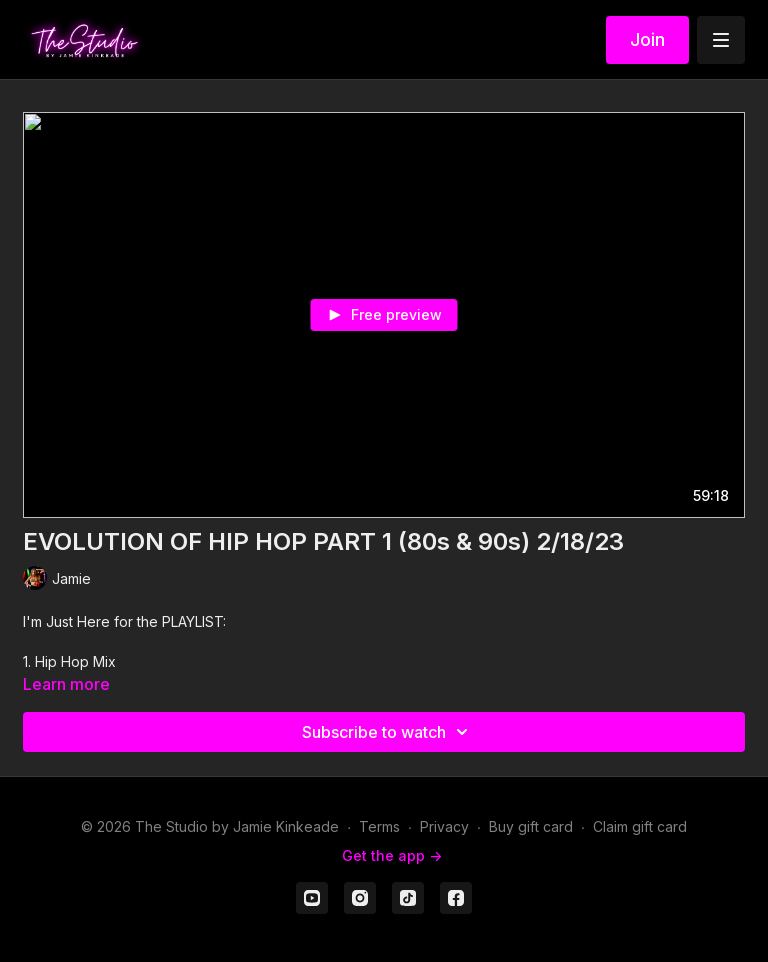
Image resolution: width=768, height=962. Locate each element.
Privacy (444, 826)
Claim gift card (640, 826)
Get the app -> (392, 855)
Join (647, 39)
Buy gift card (531, 826)
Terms (379, 826)
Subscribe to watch (388, 732)
